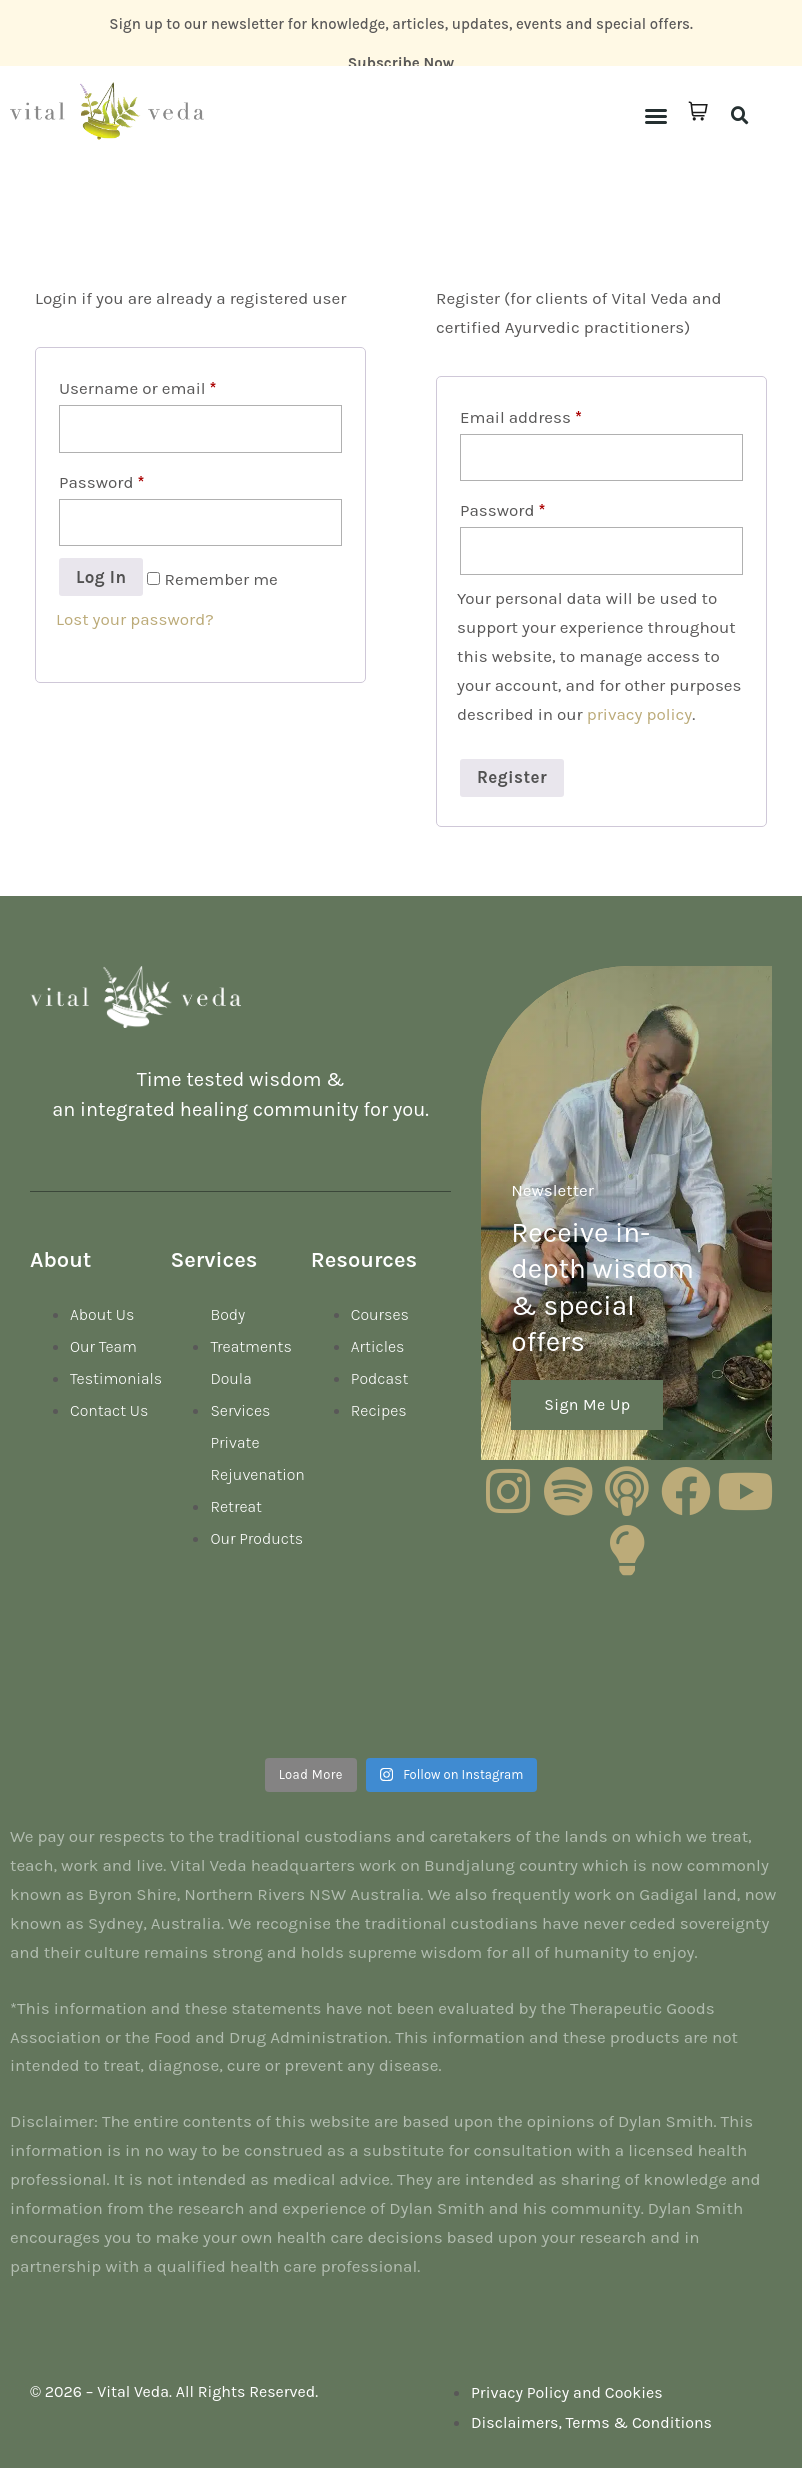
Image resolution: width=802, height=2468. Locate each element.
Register (512, 777)
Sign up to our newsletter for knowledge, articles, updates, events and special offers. (401, 24)
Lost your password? (135, 619)
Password (101, 482)
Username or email (137, 388)
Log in (101, 577)
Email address (521, 417)
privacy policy (640, 714)
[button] (656, 116)
